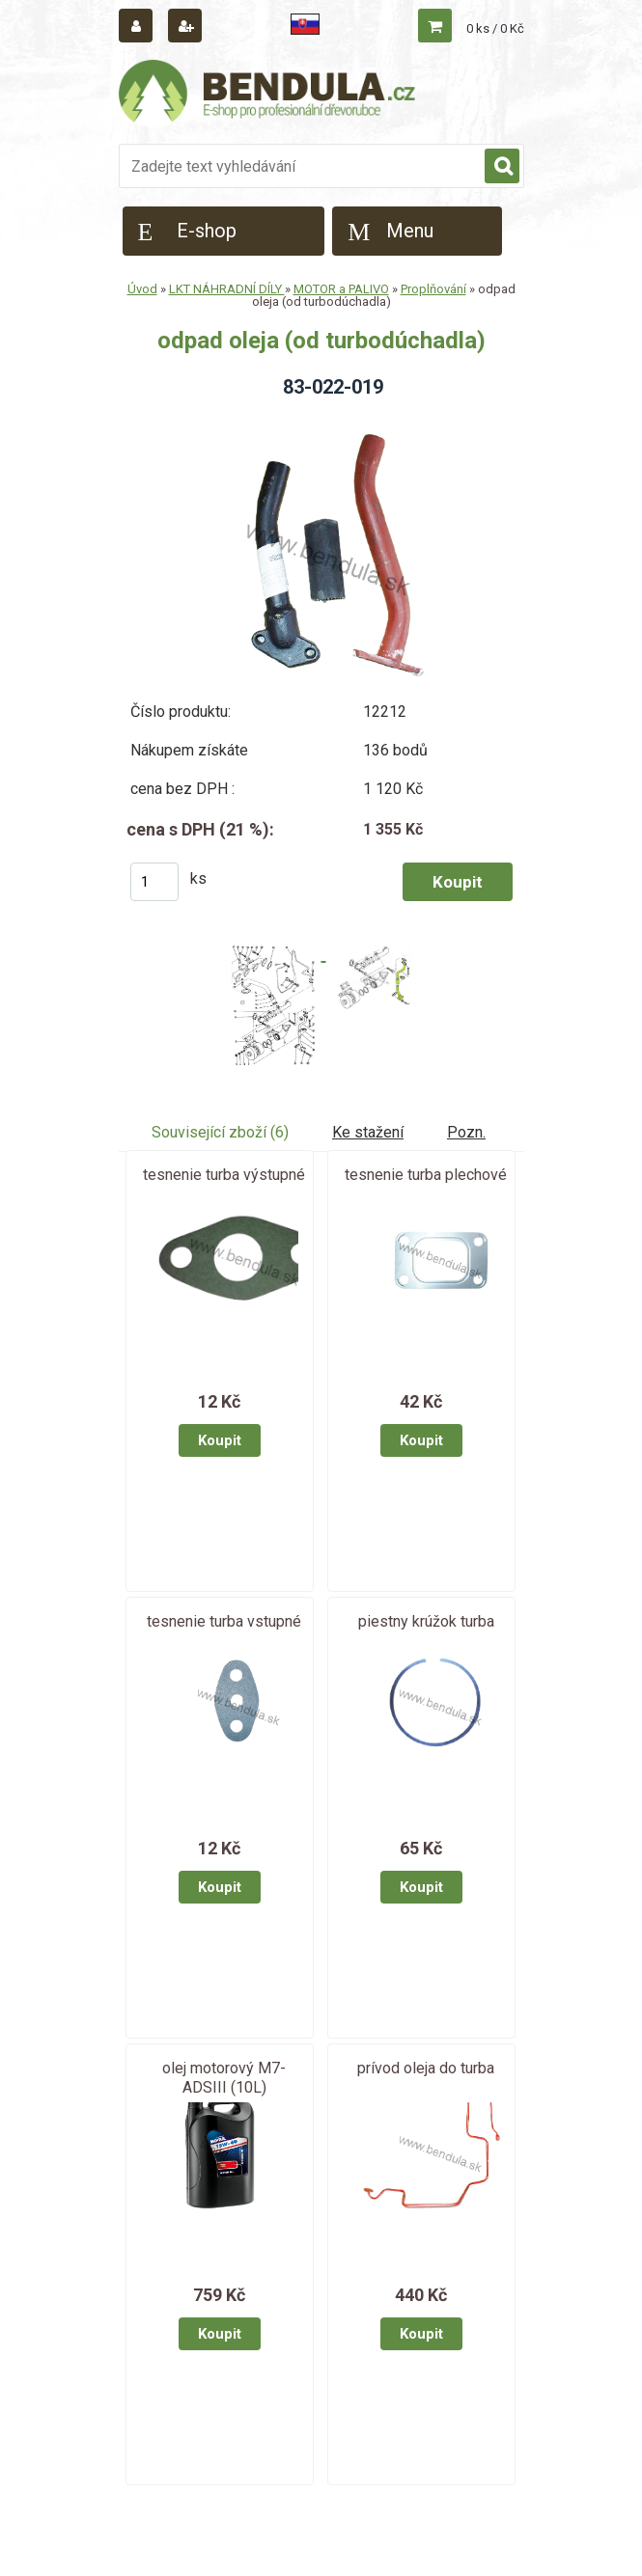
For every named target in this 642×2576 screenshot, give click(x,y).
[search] (502, 167)
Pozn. (466, 1132)
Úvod (142, 289)
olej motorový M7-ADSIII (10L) (224, 2077)
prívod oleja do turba (425, 2068)
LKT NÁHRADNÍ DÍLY (227, 289)
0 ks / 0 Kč (495, 28)
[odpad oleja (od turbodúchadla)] (321, 420)
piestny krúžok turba (426, 1621)
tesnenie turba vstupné (224, 1621)
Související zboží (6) (220, 1132)
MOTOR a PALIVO (341, 289)
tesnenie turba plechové (426, 1174)
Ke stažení (368, 1132)
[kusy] (154, 882)
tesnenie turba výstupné (224, 1174)
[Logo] (268, 93)
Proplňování (433, 289)
